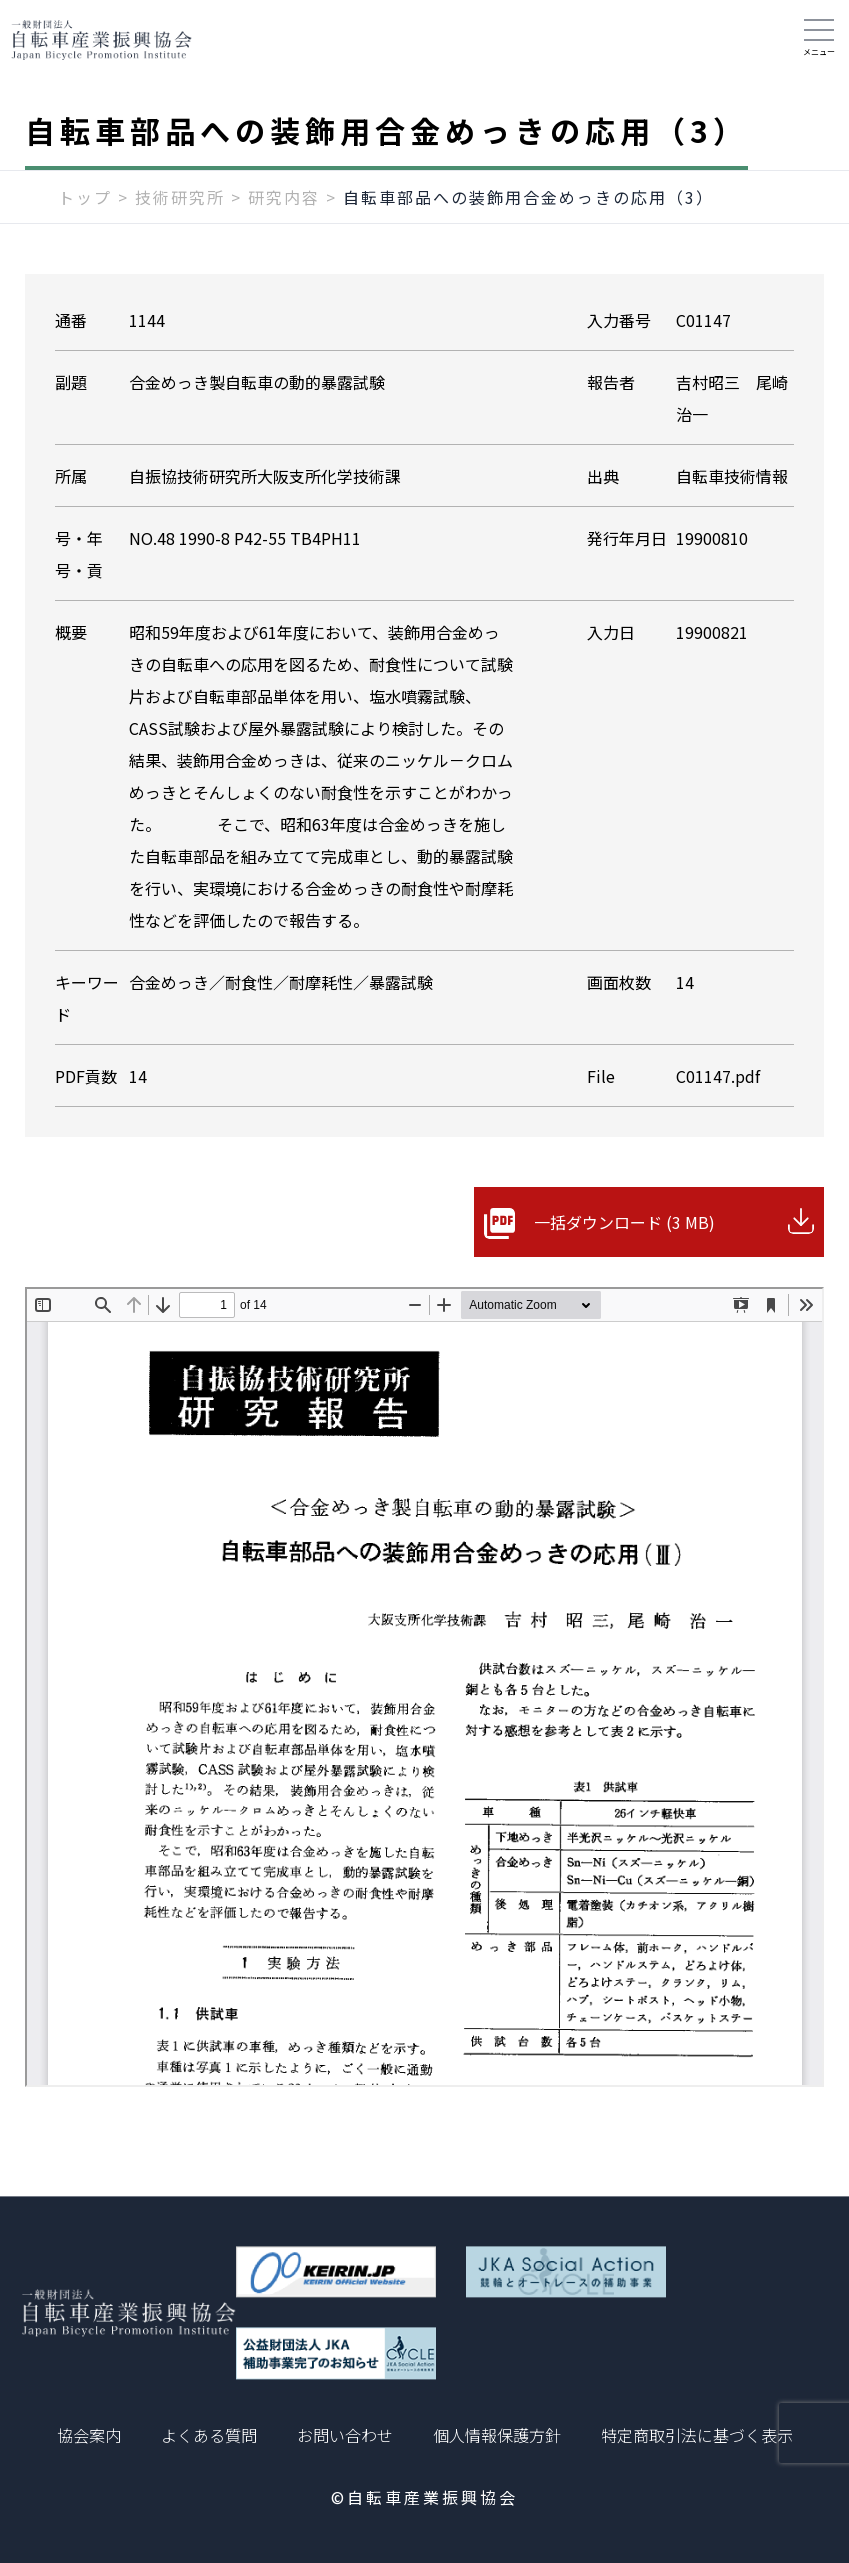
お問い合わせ (345, 2435)
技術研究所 (180, 197)
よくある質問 (209, 2435)
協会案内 (89, 2435)
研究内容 (284, 197)
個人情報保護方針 (497, 2435)
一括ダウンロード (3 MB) (624, 1222)
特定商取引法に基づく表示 (697, 2435)
